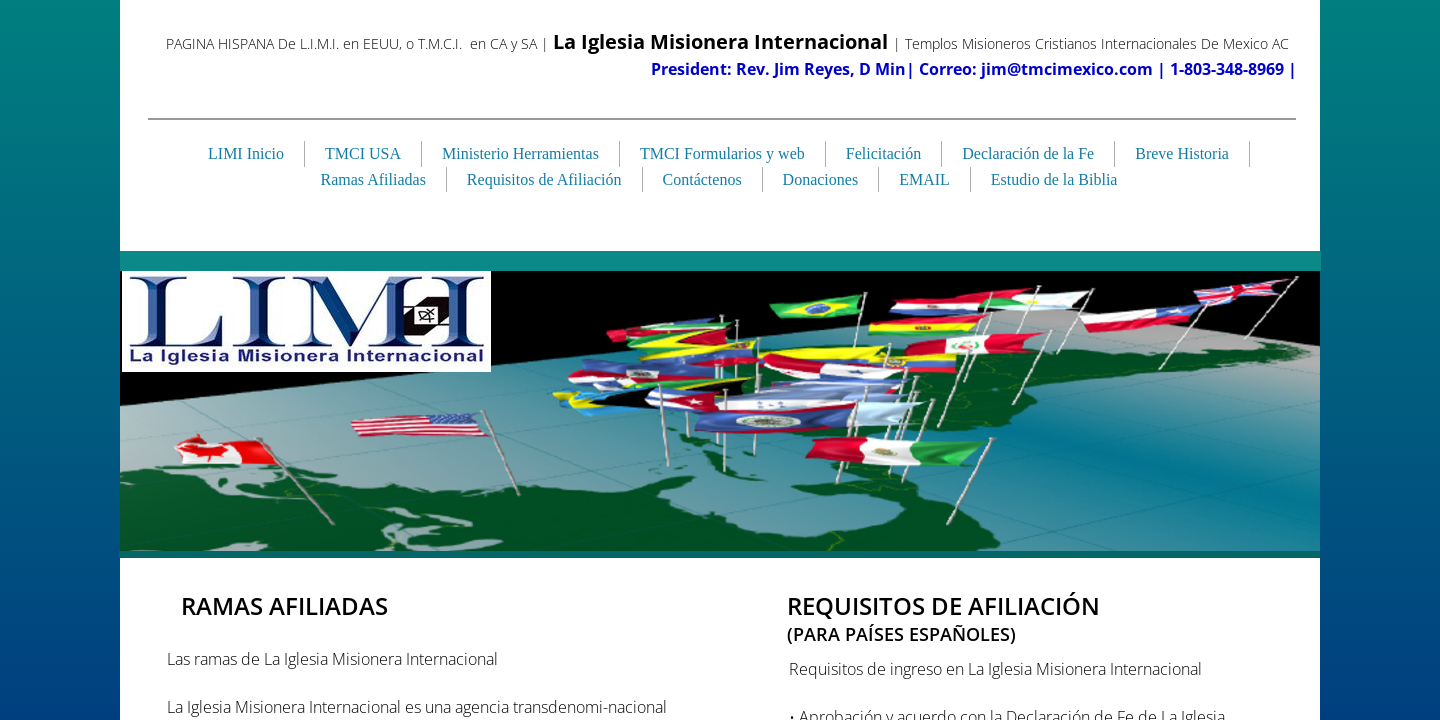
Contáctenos (702, 179)
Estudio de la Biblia (1054, 179)
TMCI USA (363, 153)
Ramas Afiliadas (373, 179)
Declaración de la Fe (1028, 153)
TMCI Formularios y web (722, 153)
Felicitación (884, 153)
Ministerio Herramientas (520, 153)
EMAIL (924, 179)
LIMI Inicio (246, 153)
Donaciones (821, 179)
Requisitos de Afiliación (544, 179)
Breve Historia (1182, 153)
